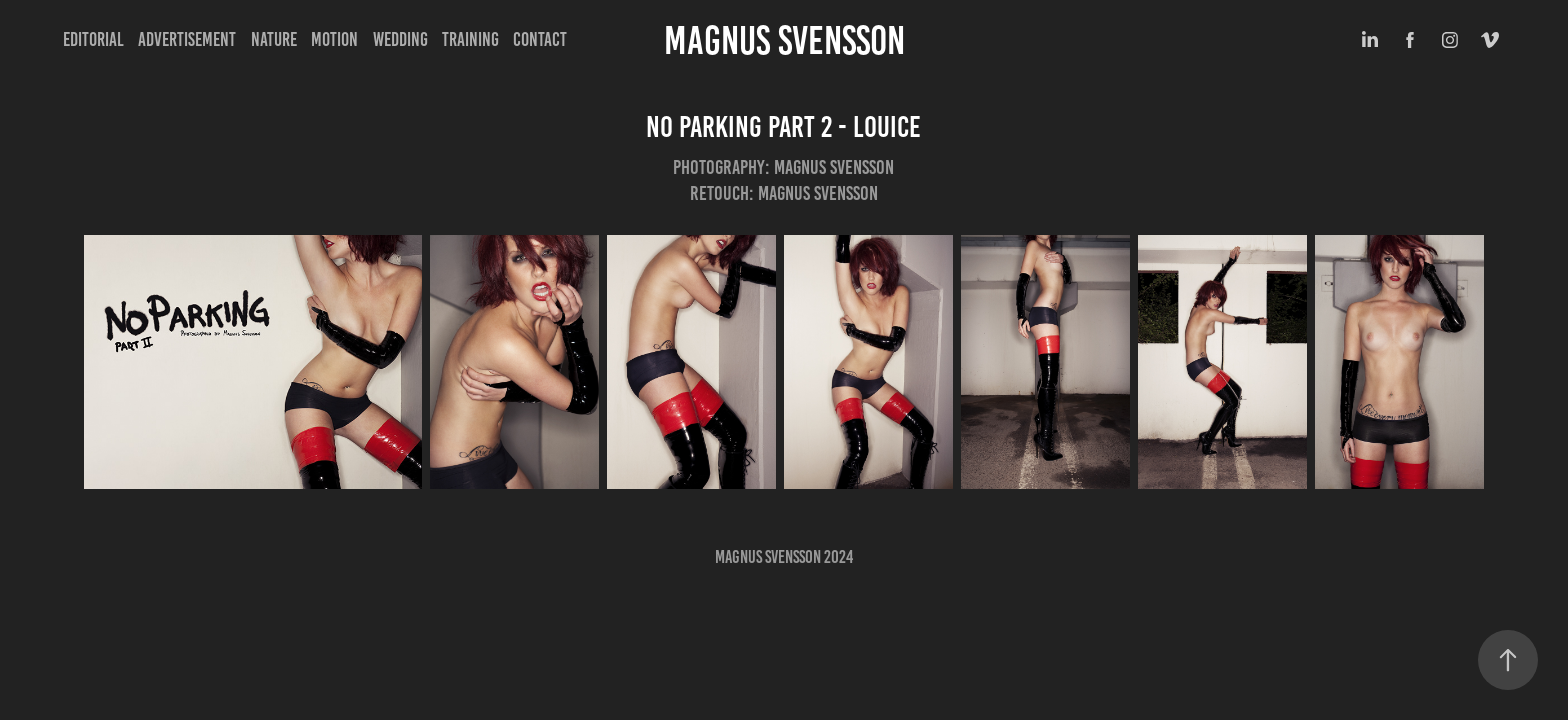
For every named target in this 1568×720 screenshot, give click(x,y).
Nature (274, 39)
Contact (540, 39)
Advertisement (187, 39)
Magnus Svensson (784, 40)
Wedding (400, 39)
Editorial (93, 39)
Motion (334, 39)
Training (470, 39)
